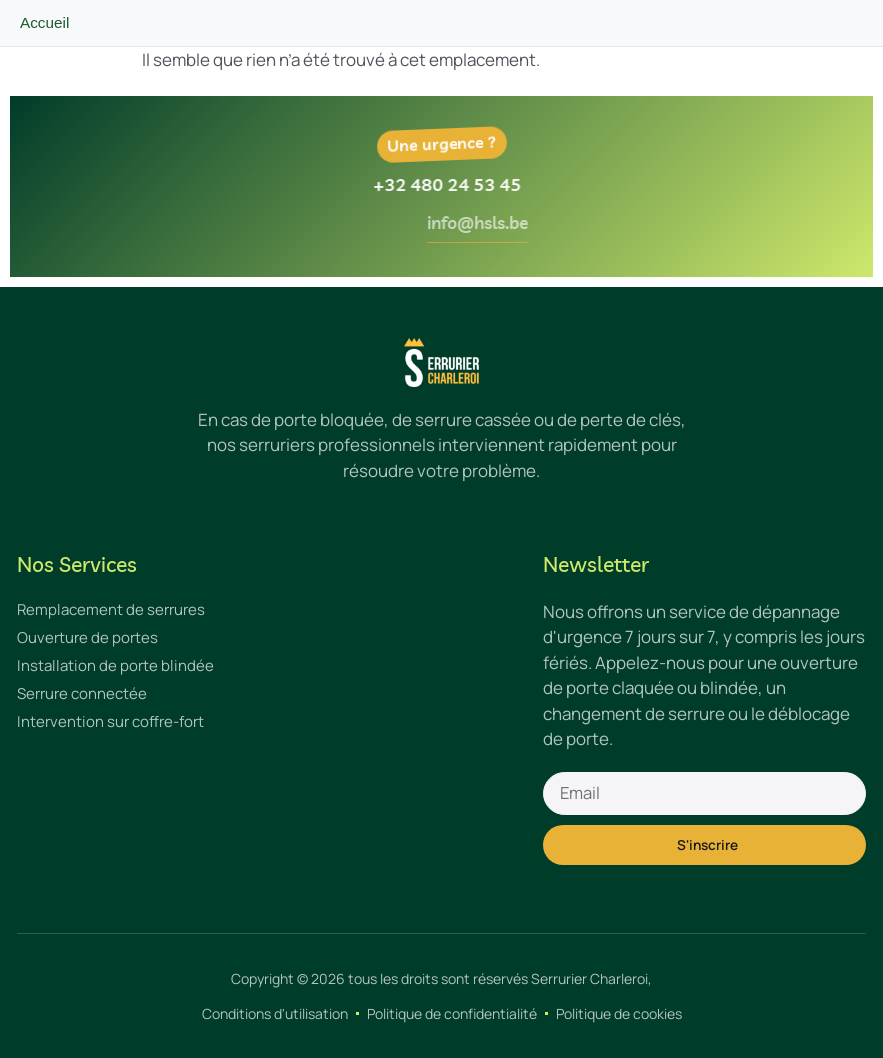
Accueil (44, 22)
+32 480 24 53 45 (464, 184)
